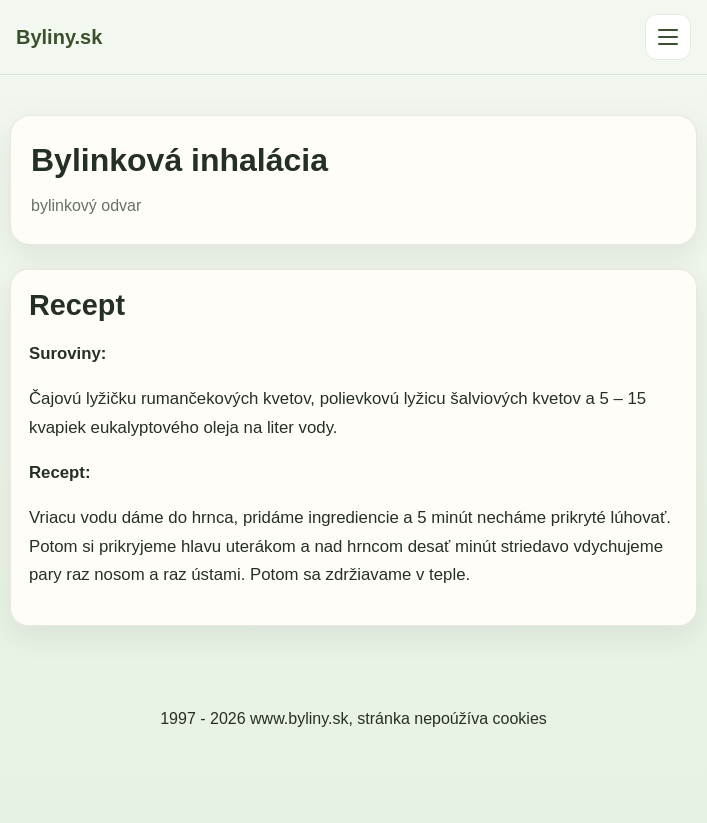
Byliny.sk (59, 37)
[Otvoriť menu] (668, 37)
